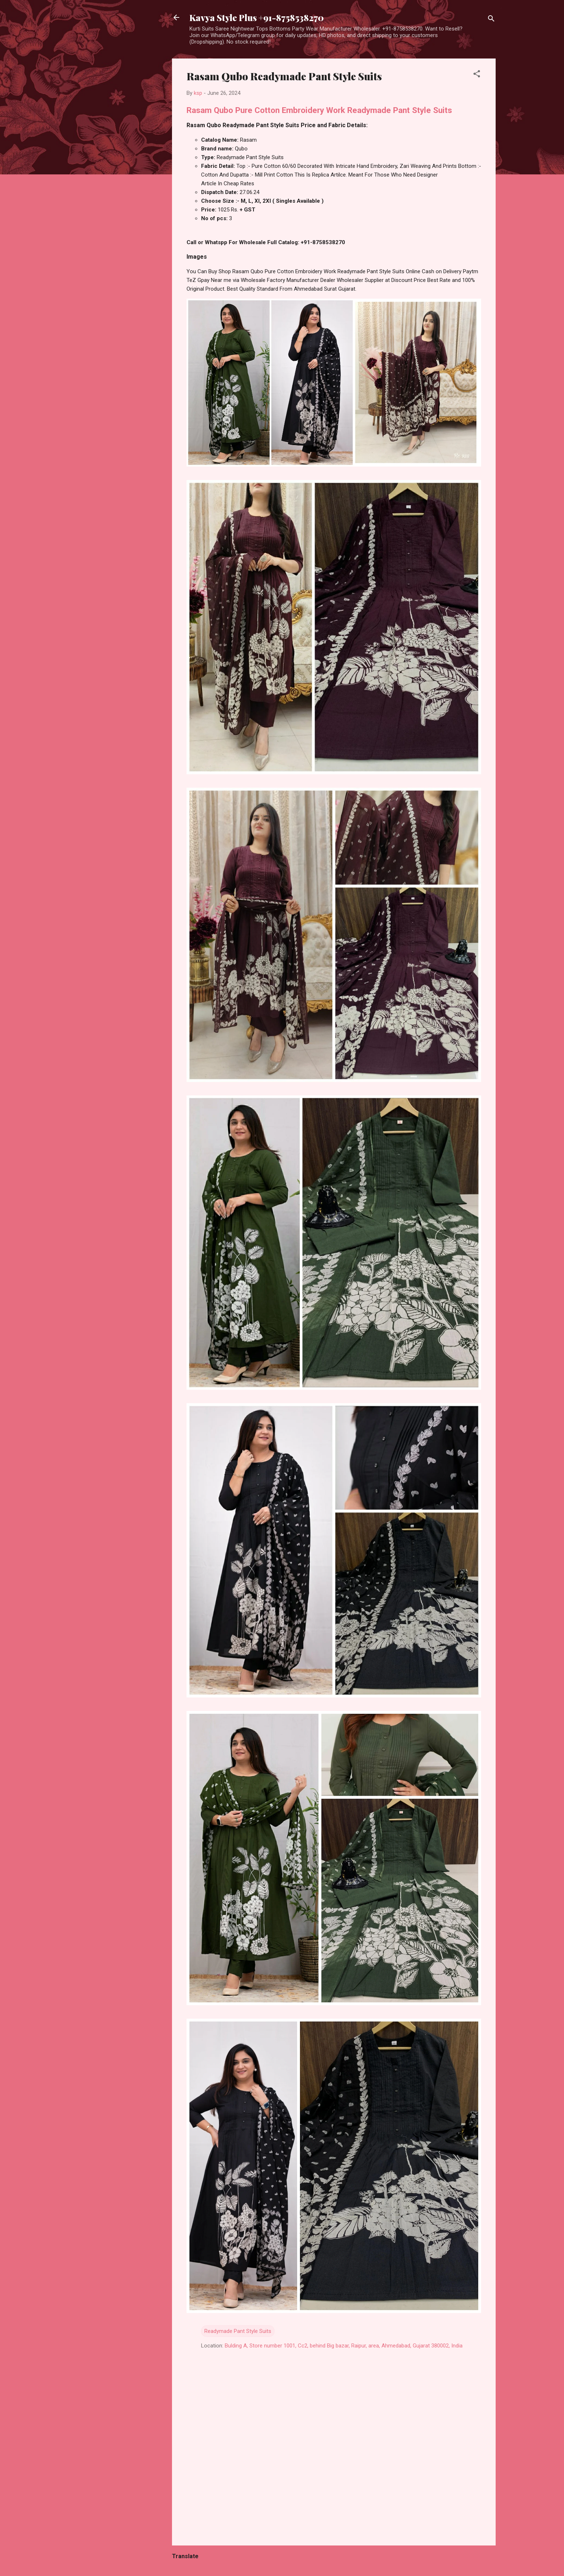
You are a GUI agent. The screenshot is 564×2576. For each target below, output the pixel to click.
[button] (476, 75)
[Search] (491, 20)
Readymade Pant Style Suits (237, 2331)
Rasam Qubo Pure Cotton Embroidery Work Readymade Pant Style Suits (319, 110)
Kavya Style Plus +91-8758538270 (256, 17)
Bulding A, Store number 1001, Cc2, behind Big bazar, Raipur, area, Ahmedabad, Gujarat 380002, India (344, 2345)
